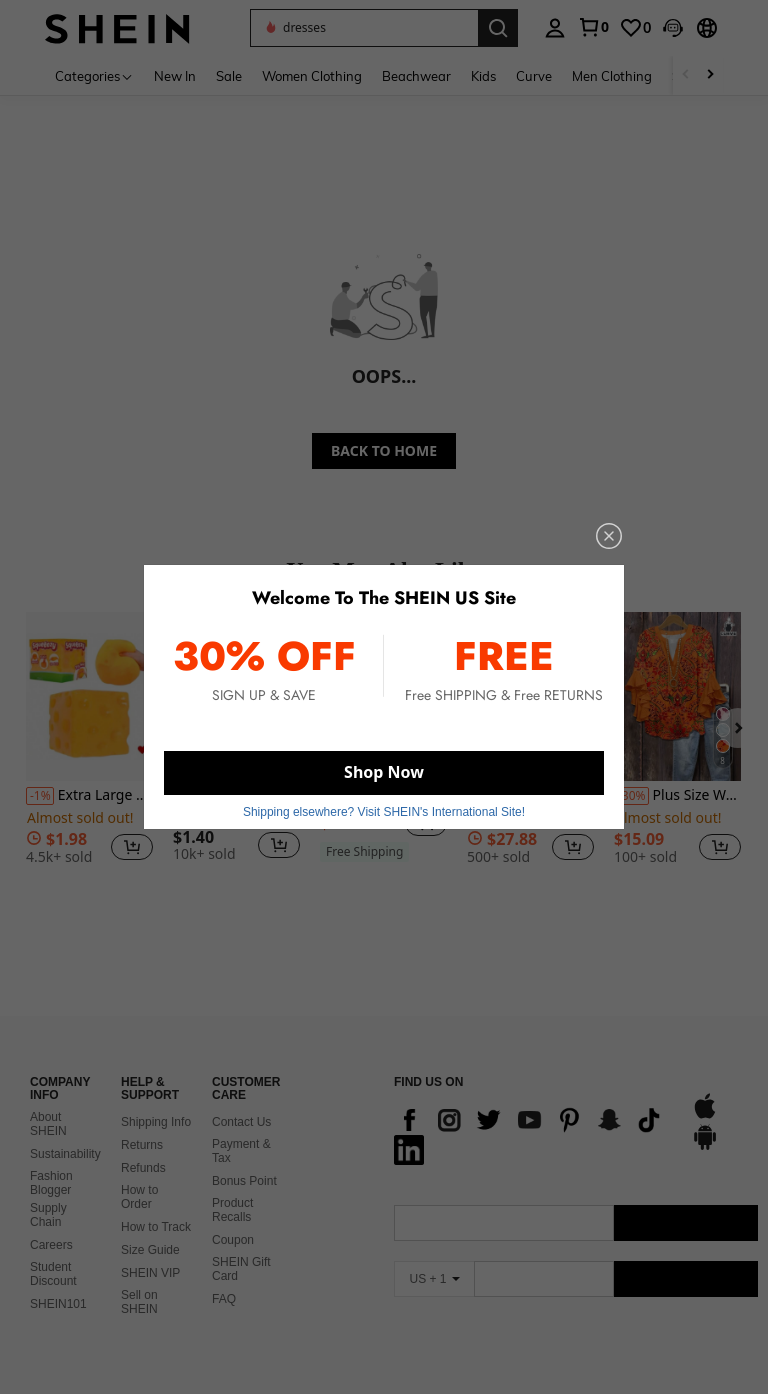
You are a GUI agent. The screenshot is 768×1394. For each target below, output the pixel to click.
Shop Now (384, 772)
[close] (609, 536)
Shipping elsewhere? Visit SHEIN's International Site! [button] (384, 812)
